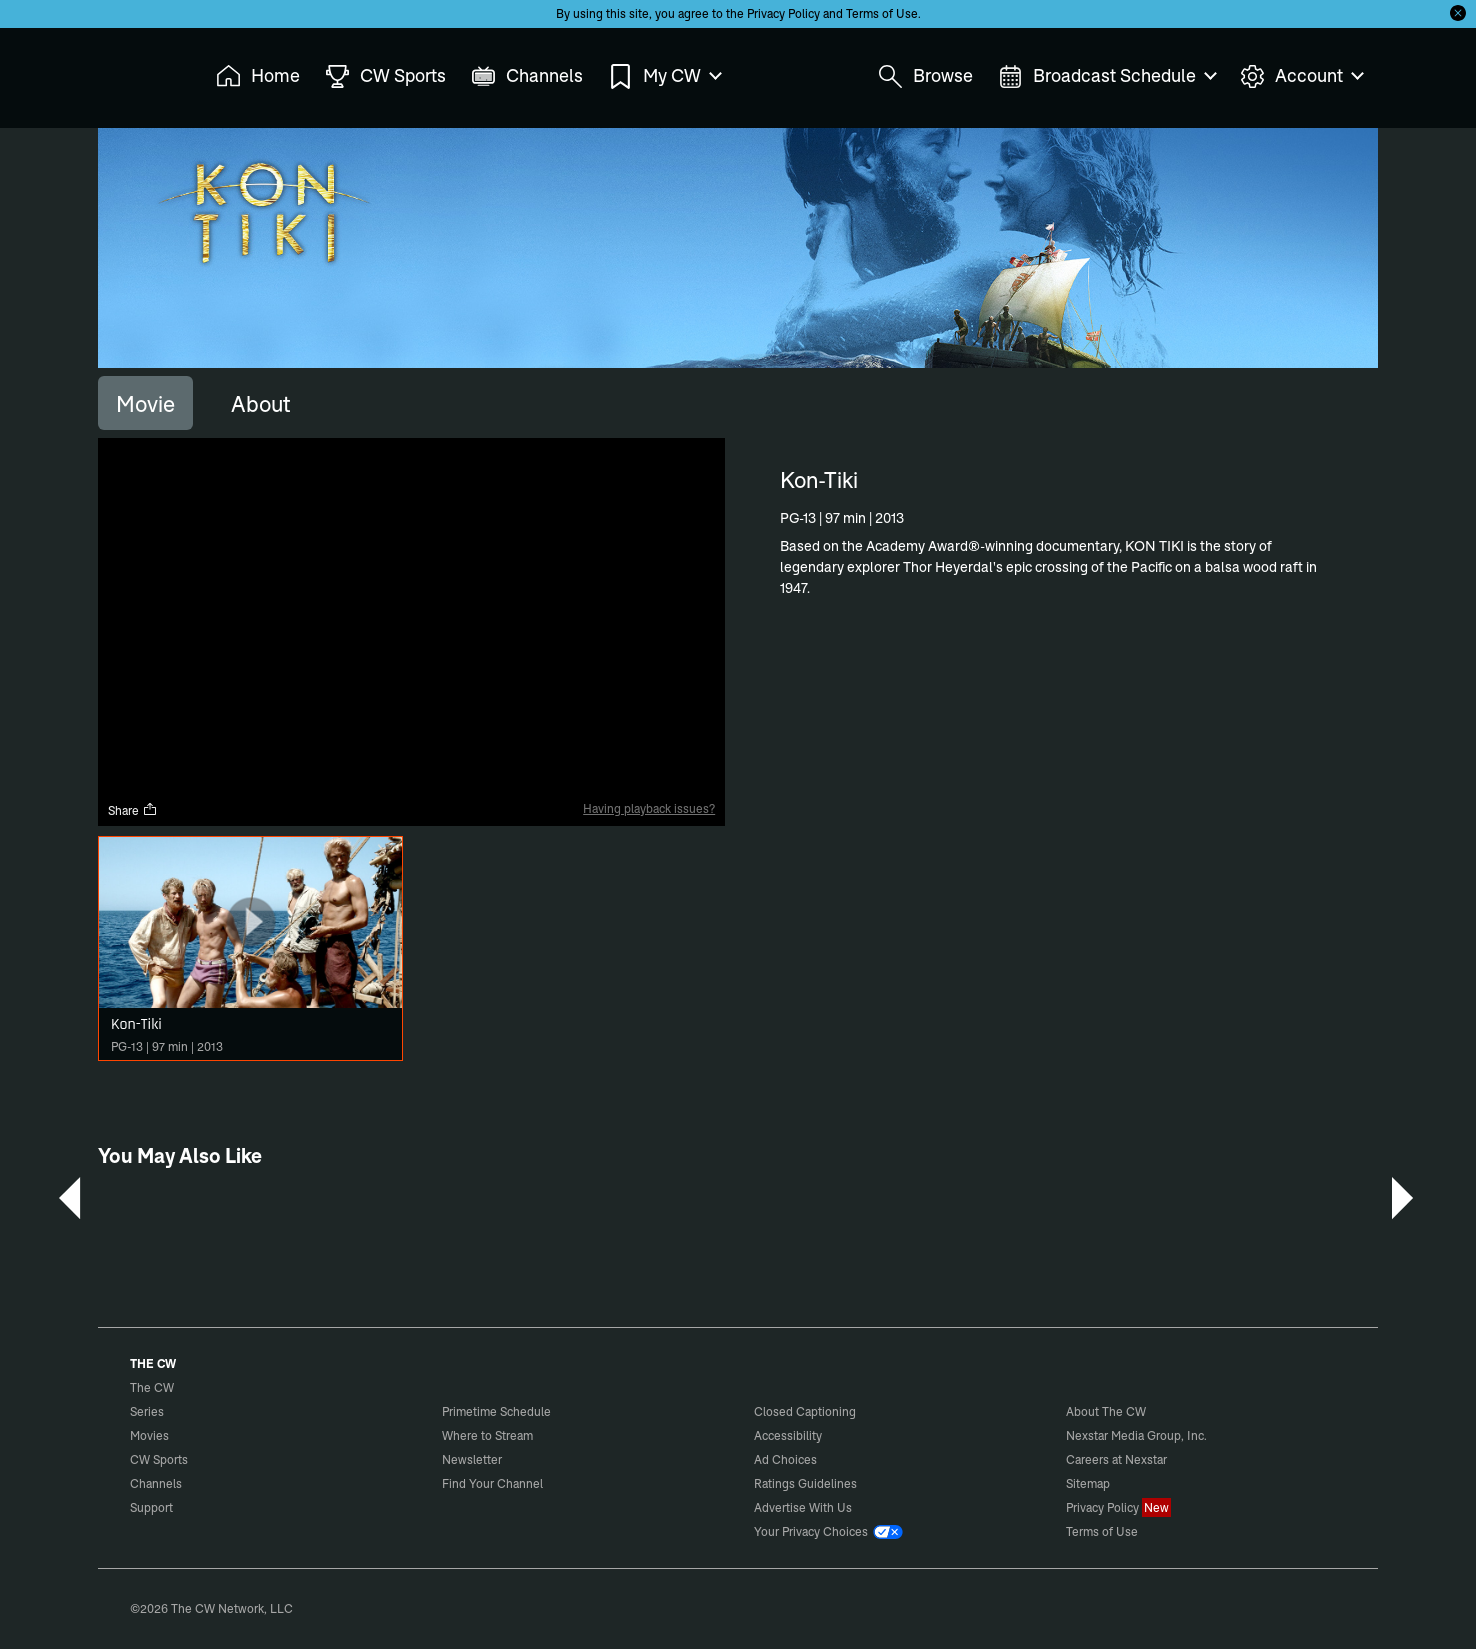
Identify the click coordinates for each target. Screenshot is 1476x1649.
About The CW (1106, 1411)
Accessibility (788, 1435)
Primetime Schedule (496, 1411)
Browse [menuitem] (925, 76)
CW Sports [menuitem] (385, 76)
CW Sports (159, 1459)
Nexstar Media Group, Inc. (1136, 1435)
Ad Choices (785, 1459)
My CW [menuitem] (664, 76)
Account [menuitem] (1301, 76)
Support (151, 1507)
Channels (156, 1483)
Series (147, 1411)
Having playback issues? (649, 808)
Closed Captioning (805, 1411)
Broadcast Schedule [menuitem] (1106, 76)
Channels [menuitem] (527, 76)
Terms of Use (882, 13)
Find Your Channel (492, 1483)
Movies (149, 1435)
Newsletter (472, 1459)
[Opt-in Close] (1458, 13)
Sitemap (1088, 1483)
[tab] (145, 403)
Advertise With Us (803, 1507)
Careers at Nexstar (1116, 1459)
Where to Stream (487, 1435)
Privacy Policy (783, 13)
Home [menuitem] (258, 76)
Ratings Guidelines (805, 1483)
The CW (139, 71)
